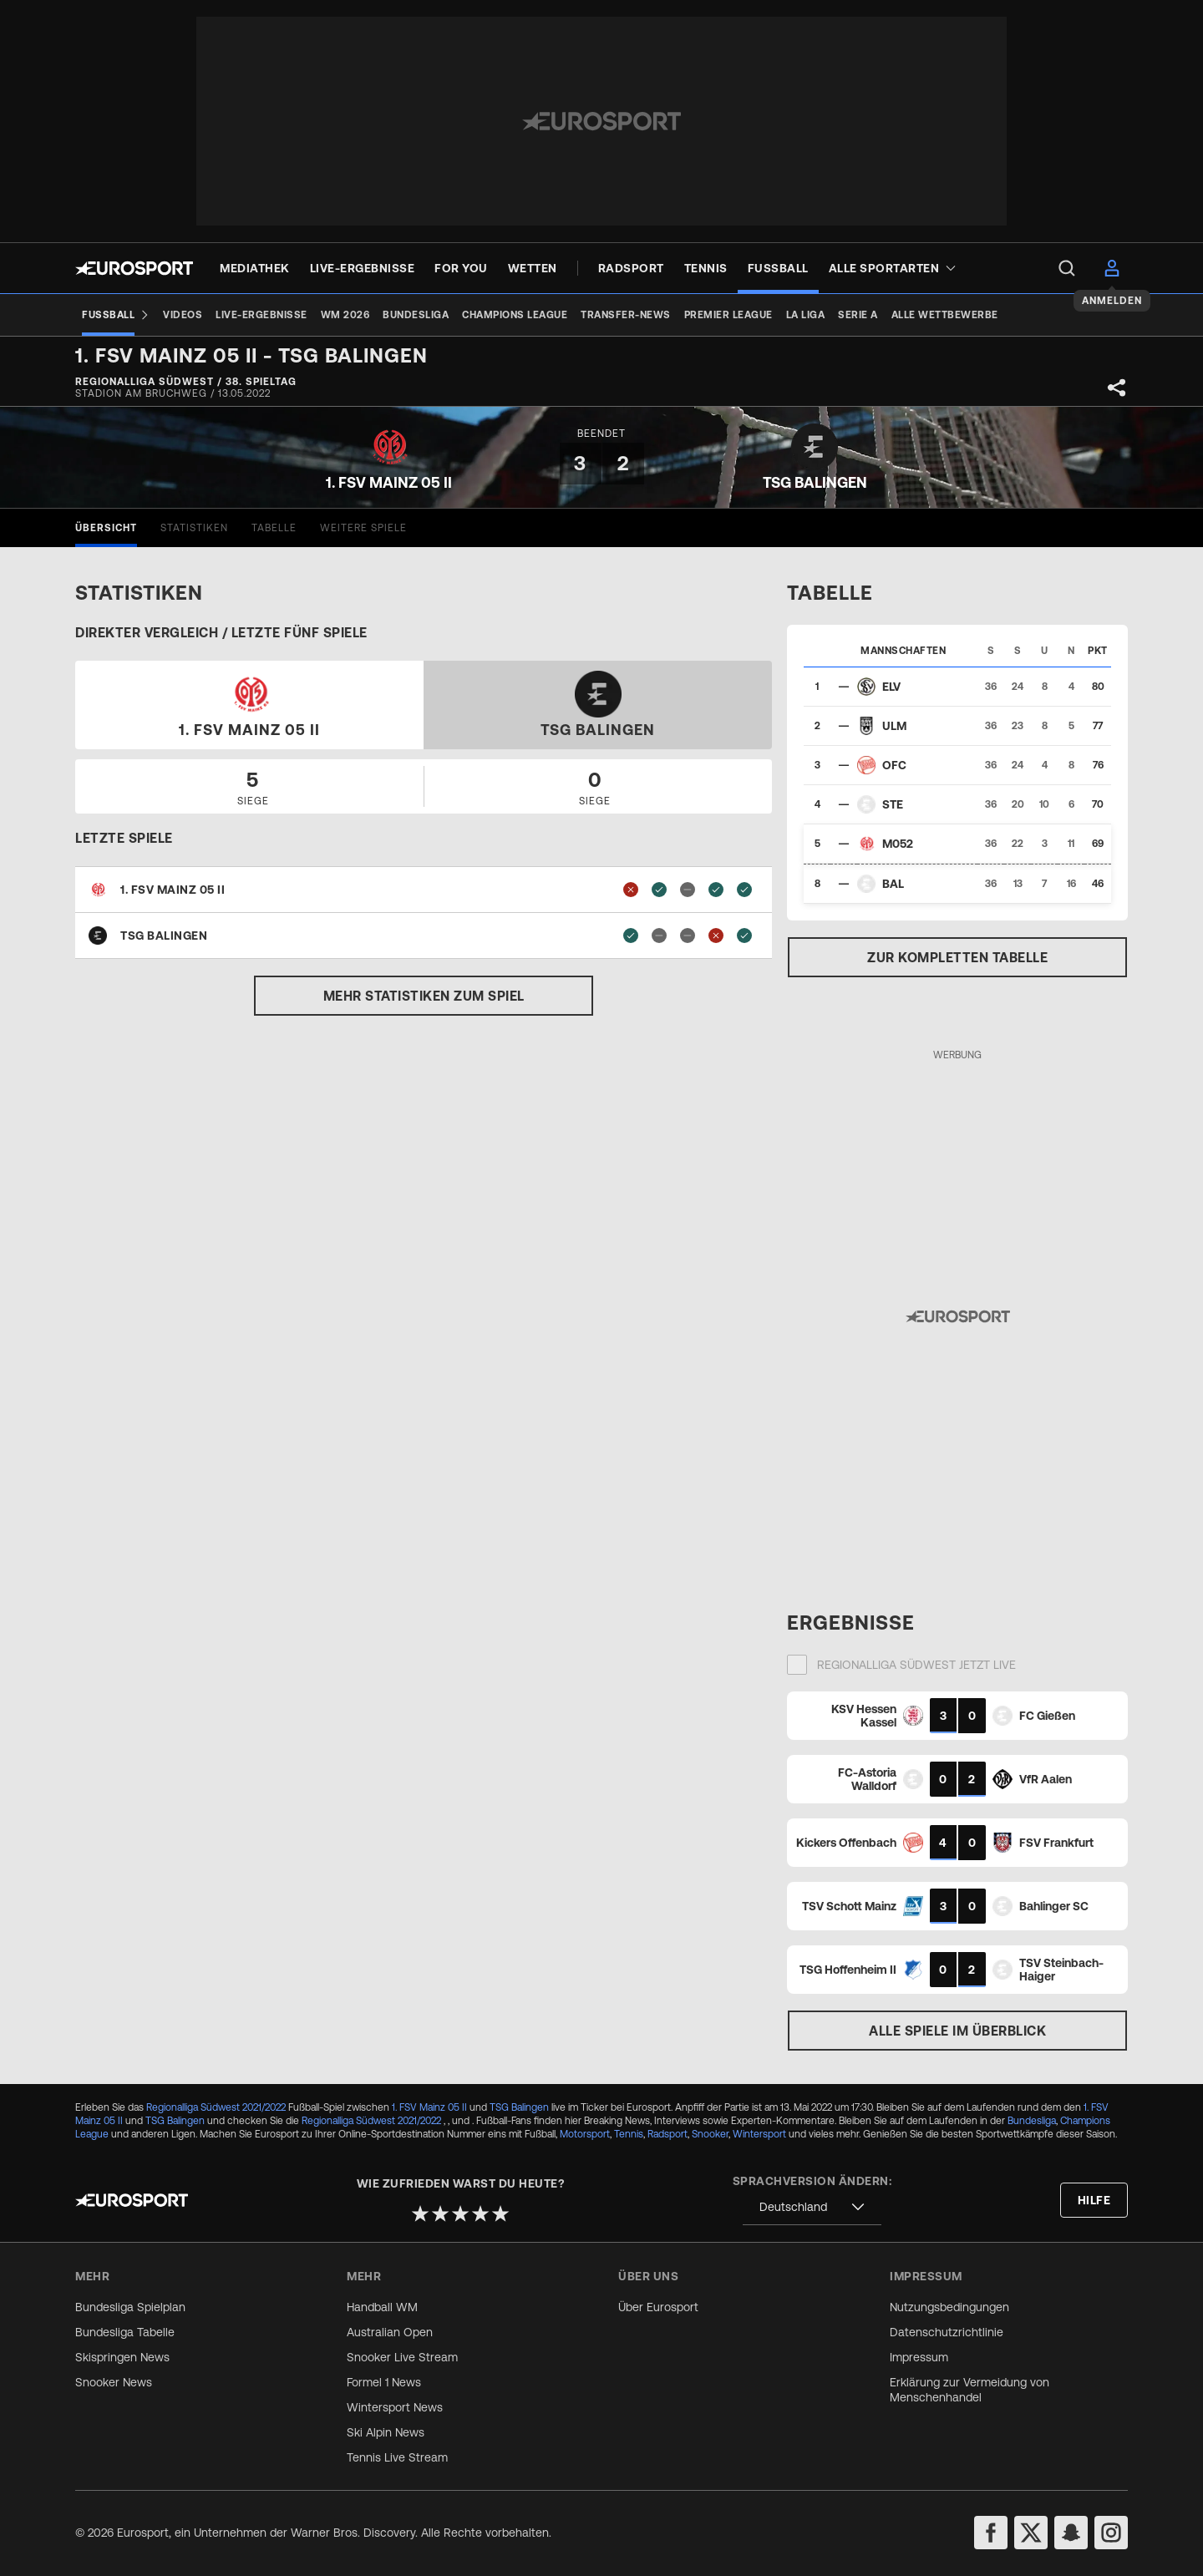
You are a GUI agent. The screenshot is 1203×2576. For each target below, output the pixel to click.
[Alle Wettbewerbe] (945, 315)
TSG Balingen (519, 2107)
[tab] (106, 528)
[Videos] (182, 315)
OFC (894, 765)
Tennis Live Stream (397, 2457)
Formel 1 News (384, 2382)
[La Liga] (805, 315)
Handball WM (382, 2307)
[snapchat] (1071, 2532)
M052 (897, 843)
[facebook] (991, 2532)
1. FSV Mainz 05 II (429, 2107)
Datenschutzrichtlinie (946, 2332)
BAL (893, 883)
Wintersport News (395, 2407)
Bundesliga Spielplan (130, 2307)
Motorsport (585, 2134)
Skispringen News (122, 2357)
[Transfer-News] (626, 315)
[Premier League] (728, 315)
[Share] (1117, 387)
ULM (894, 726)
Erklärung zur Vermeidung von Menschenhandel (969, 2390)
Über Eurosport (658, 2307)
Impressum (919, 2357)
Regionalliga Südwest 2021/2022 (216, 2107)
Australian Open (390, 2332)
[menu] (1067, 268)
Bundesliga (1032, 2121)
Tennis (628, 2134)
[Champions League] (514, 315)
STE (892, 804)
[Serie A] (858, 315)
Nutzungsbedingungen (949, 2307)
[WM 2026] (345, 315)
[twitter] (1031, 2532)
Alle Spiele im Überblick (957, 2030)
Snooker (710, 2134)
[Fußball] (115, 315)
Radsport (667, 2134)
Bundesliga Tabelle (125, 2332)
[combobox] (812, 2207)
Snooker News (113, 2382)
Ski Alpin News (385, 2432)
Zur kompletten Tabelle (957, 957)
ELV (891, 686)
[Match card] (957, 1715)
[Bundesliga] (415, 315)
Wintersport (759, 2134)
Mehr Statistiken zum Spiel (424, 995)
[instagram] (1111, 2532)
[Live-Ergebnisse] (261, 315)
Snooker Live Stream (402, 2357)
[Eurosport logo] (134, 268)
